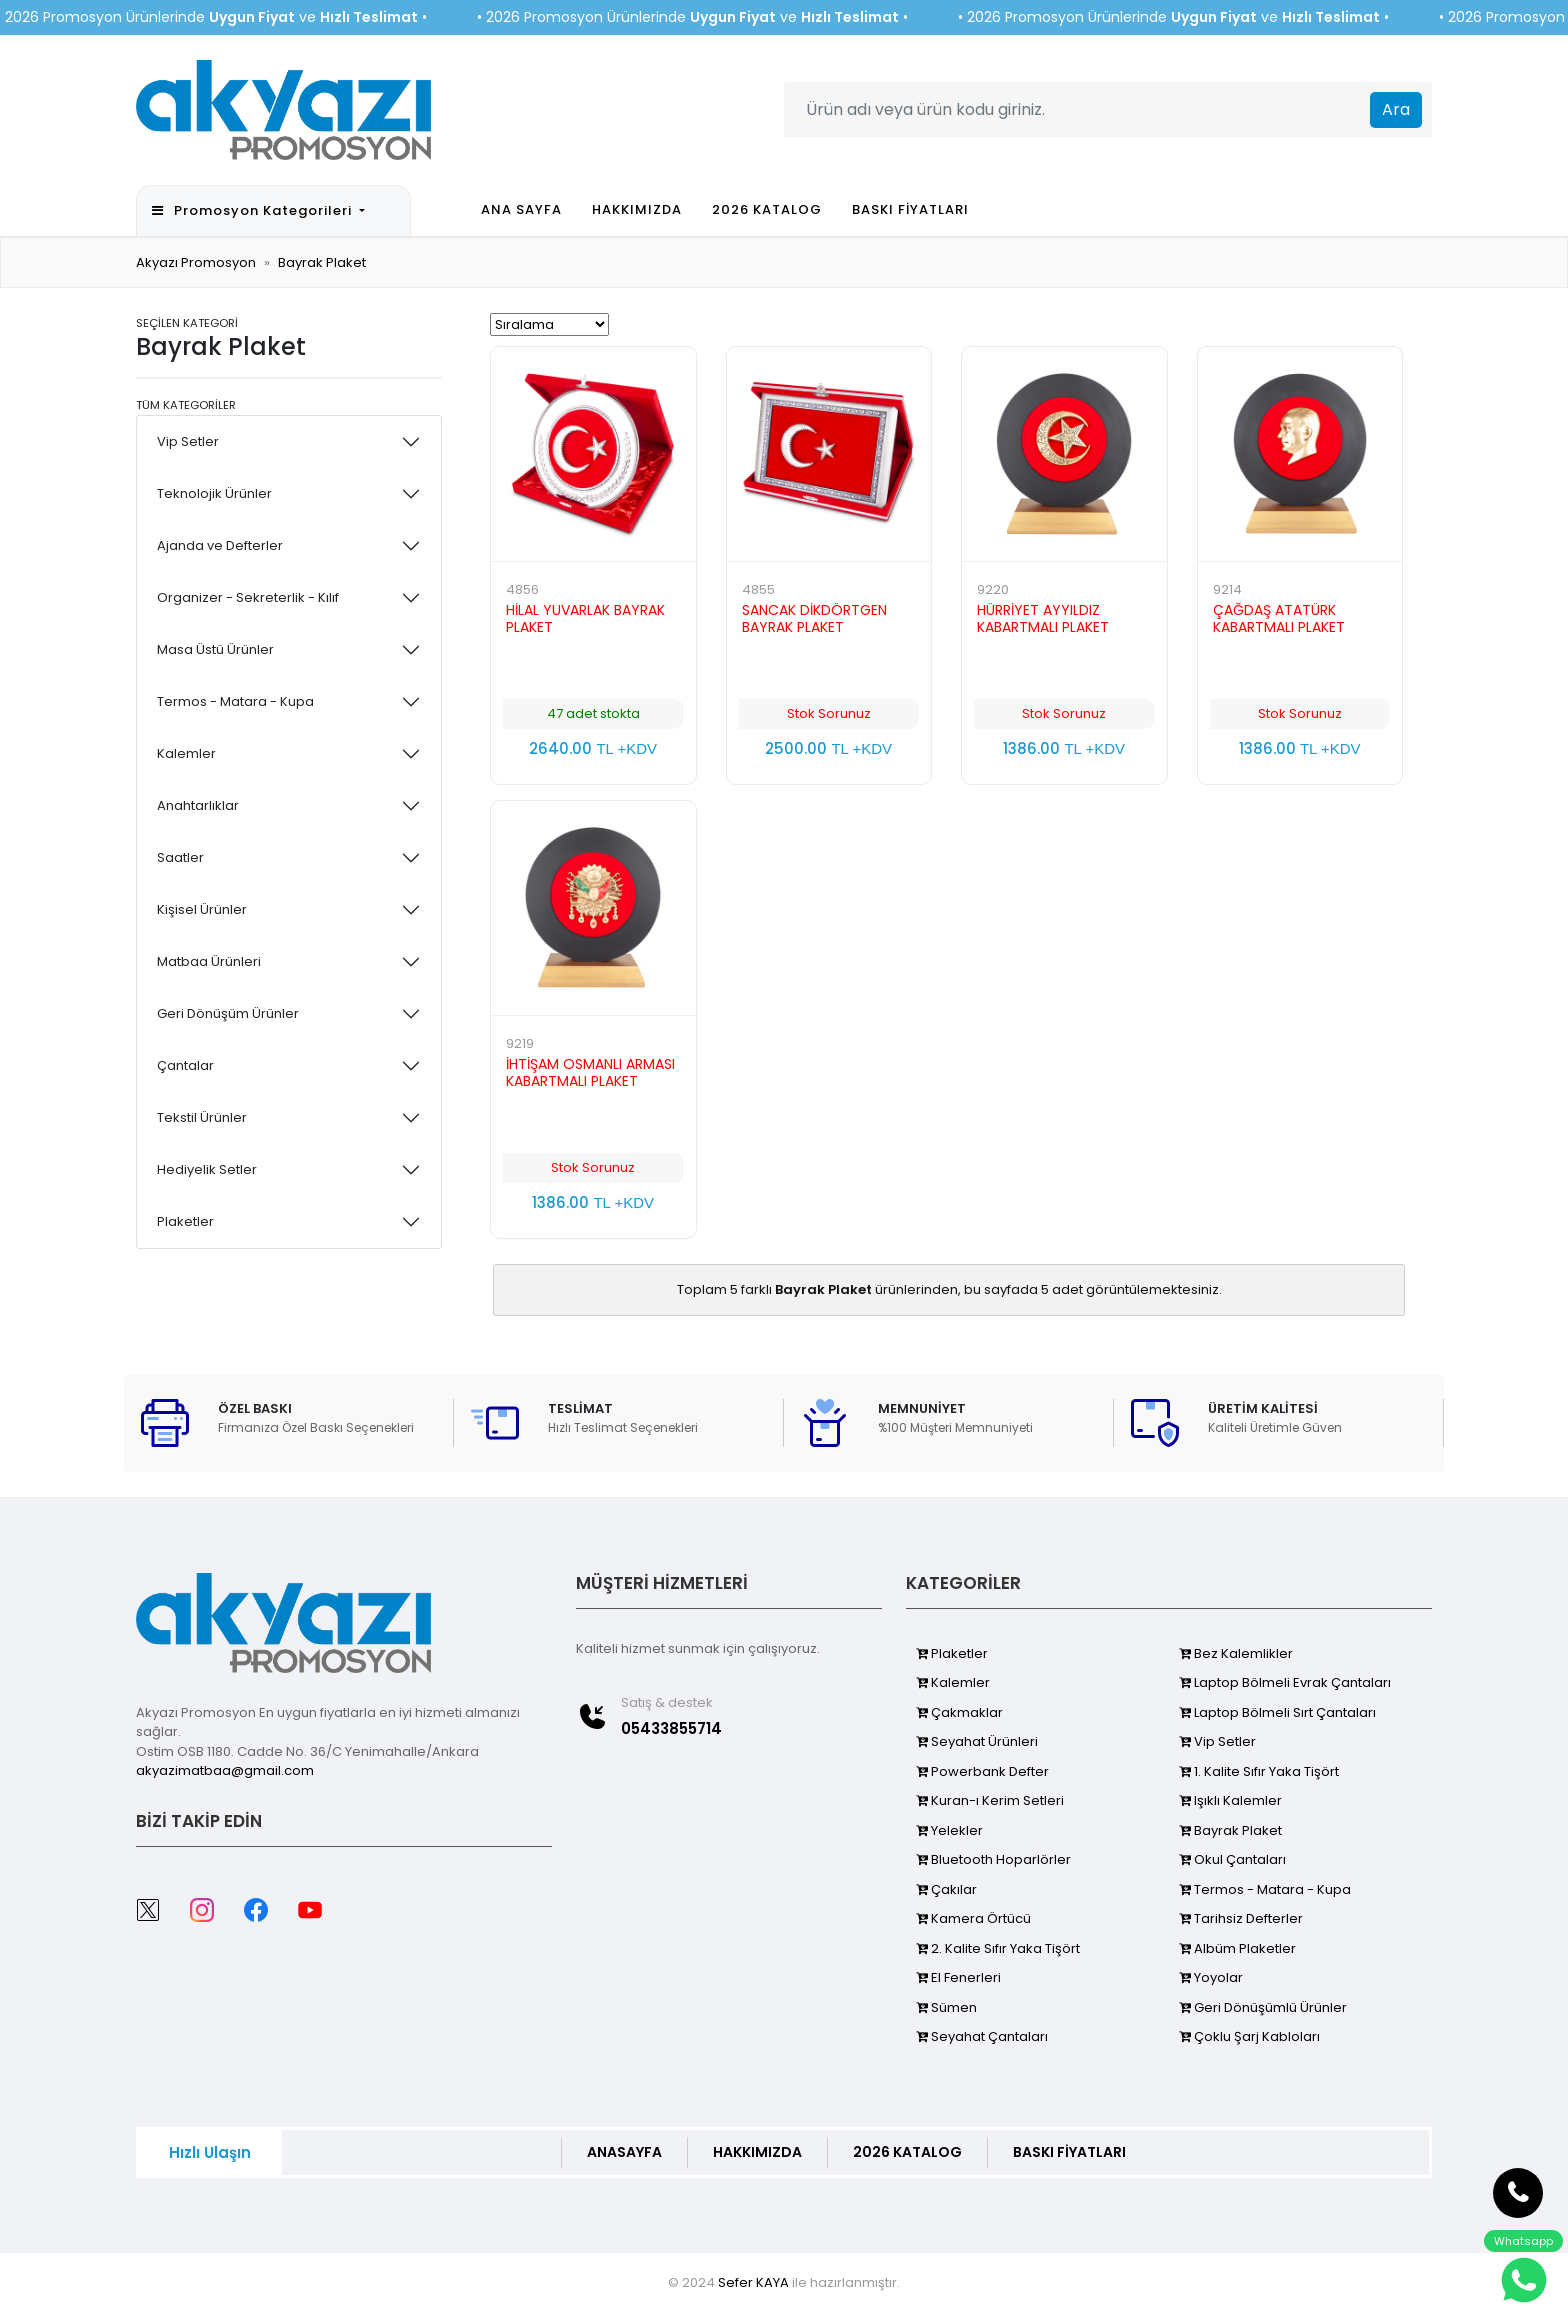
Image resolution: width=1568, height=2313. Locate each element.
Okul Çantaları (1232, 1859)
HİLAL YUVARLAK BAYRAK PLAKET (585, 618)
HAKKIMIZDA (637, 209)
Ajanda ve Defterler (220, 545)
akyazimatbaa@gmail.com (225, 1770)
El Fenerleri (958, 1977)
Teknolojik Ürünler (214, 493)
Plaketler (185, 1221)
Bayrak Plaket (322, 262)
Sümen (946, 2007)
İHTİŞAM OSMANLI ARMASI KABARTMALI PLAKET (590, 1072)
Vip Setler (188, 441)
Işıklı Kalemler (1230, 1800)
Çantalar (185, 1065)
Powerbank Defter (982, 1771)
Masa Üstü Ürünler (215, 649)
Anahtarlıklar (198, 805)
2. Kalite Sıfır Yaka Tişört (998, 1948)
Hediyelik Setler (207, 1169)
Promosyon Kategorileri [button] (254, 210)
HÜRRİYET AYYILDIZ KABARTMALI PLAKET (1043, 618)
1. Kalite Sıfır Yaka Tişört (1259, 1771)
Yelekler (949, 1830)
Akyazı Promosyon (196, 262)
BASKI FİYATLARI (910, 209)
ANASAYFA (624, 2152)
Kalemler (186, 753)
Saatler (180, 857)
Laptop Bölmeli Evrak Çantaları (1285, 1682)
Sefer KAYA (753, 2282)
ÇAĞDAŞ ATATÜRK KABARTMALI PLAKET (1279, 618)
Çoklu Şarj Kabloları (1249, 2036)
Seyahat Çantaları (982, 2036)
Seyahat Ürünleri (977, 1741)
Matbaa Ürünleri (209, 961)
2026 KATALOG (767, 209)
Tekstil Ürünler (202, 1117)
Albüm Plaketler (1237, 1948)
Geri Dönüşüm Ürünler (228, 1013)
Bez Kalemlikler (1236, 1653)
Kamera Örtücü (973, 1918)
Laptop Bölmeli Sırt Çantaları (1277, 1712)
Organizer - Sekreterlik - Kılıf (248, 597)
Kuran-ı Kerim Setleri (990, 1800)
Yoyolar (1211, 1977)
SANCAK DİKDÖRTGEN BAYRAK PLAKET (814, 618)
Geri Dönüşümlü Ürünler (1263, 2007)
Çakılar (946, 1889)
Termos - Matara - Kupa (235, 701)
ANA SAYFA (521, 209)
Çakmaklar (959, 1712)
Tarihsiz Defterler (1241, 1918)
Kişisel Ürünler (202, 909)
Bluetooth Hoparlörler (993, 1859)
